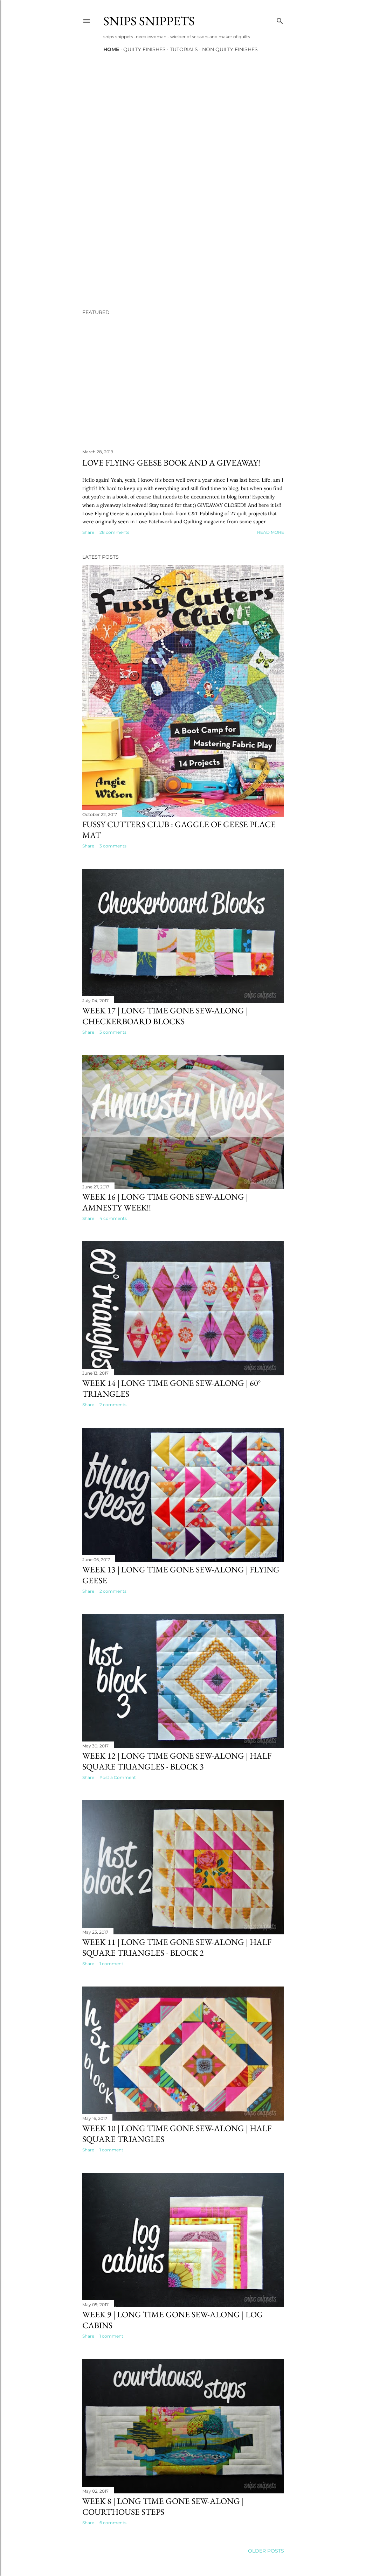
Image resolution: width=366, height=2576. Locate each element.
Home (111, 49)
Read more (270, 532)
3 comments (112, 846)
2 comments (112, 1404)
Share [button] (88, 532)
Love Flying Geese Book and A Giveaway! (171, 462)
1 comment (111, 1963)
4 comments (113, 1218)
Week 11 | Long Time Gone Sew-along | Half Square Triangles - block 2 (176, 1947)
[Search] (280, 19)
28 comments (114, 532)
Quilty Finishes (144, 49)
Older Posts (266, 2551)
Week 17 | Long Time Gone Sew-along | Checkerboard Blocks (165, 1016)
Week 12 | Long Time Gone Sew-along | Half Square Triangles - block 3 (176, 1761)
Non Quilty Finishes (230, 49)
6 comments (112, 2522)
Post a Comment (117, 1777)
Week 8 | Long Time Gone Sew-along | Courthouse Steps (163, 2506)
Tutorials (184, 49)
